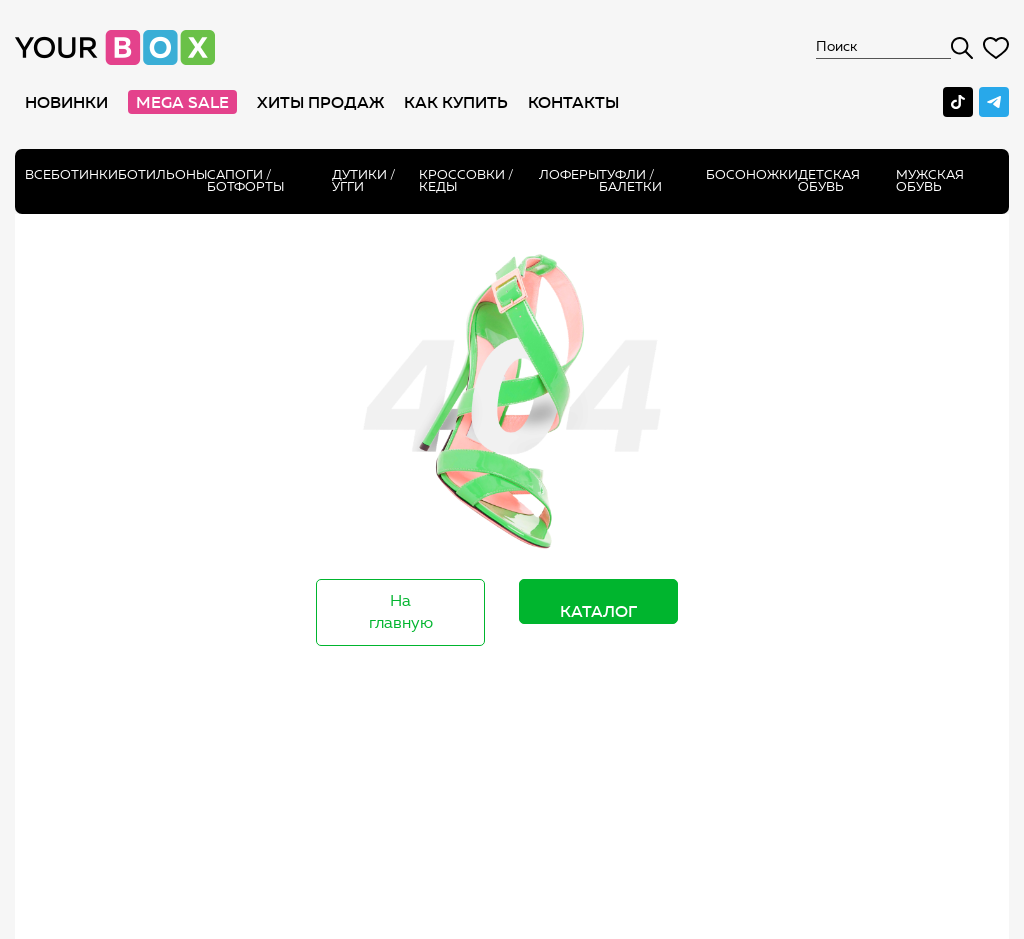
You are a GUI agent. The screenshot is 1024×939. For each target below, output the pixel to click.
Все (38, 174)
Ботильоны (162, 174)
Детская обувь (829, 181)
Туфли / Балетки (630, 181)
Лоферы (569, 174)
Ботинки (84, 174)
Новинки (66, 102)
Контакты (573, 102)
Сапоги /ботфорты (245, 181)
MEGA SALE (182, 102)
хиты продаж (320, 102)
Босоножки (752, 174)
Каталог (598, 611)
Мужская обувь (930, 181)
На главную (401, 612)
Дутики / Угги (364, 181)
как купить (456, 102)
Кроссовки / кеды (466, 181)
